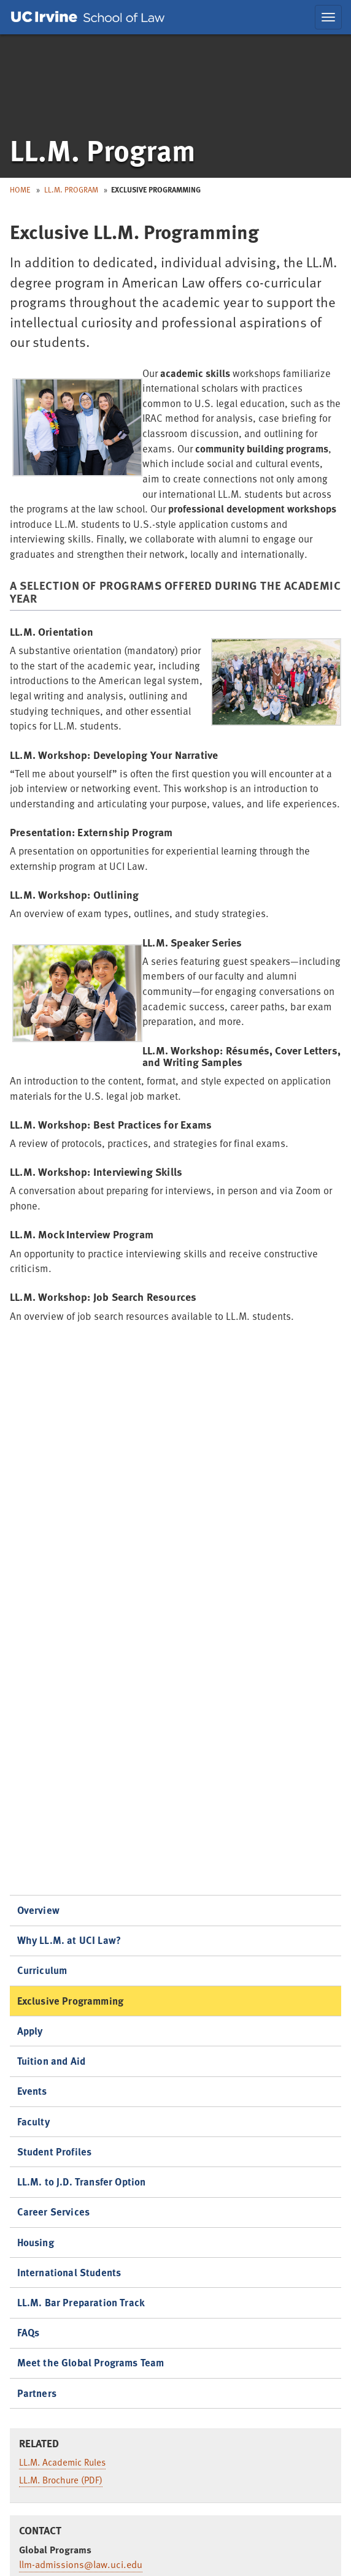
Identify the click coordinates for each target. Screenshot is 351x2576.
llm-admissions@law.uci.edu (80, 2564)
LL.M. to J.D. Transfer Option (81, 2181)
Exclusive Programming (70, 2000)
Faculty (33, 2121)
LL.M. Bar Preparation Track (81, 2302)
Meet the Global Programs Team (90, 2362)
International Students (69, 2272)
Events (32, 2090)
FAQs (28, 2332)
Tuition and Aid (51, 2060)
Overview (38, 1910)
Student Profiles (54, 2151)
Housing (35, 2242)
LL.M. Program (71, 189)
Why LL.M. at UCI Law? (69, 1940)
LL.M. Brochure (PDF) (60, 2479)
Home (20, 189)
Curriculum (42, 1970)
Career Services (53, 2211)
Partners (36, 2393)
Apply (30, 2030)
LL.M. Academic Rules (62, 2462)
